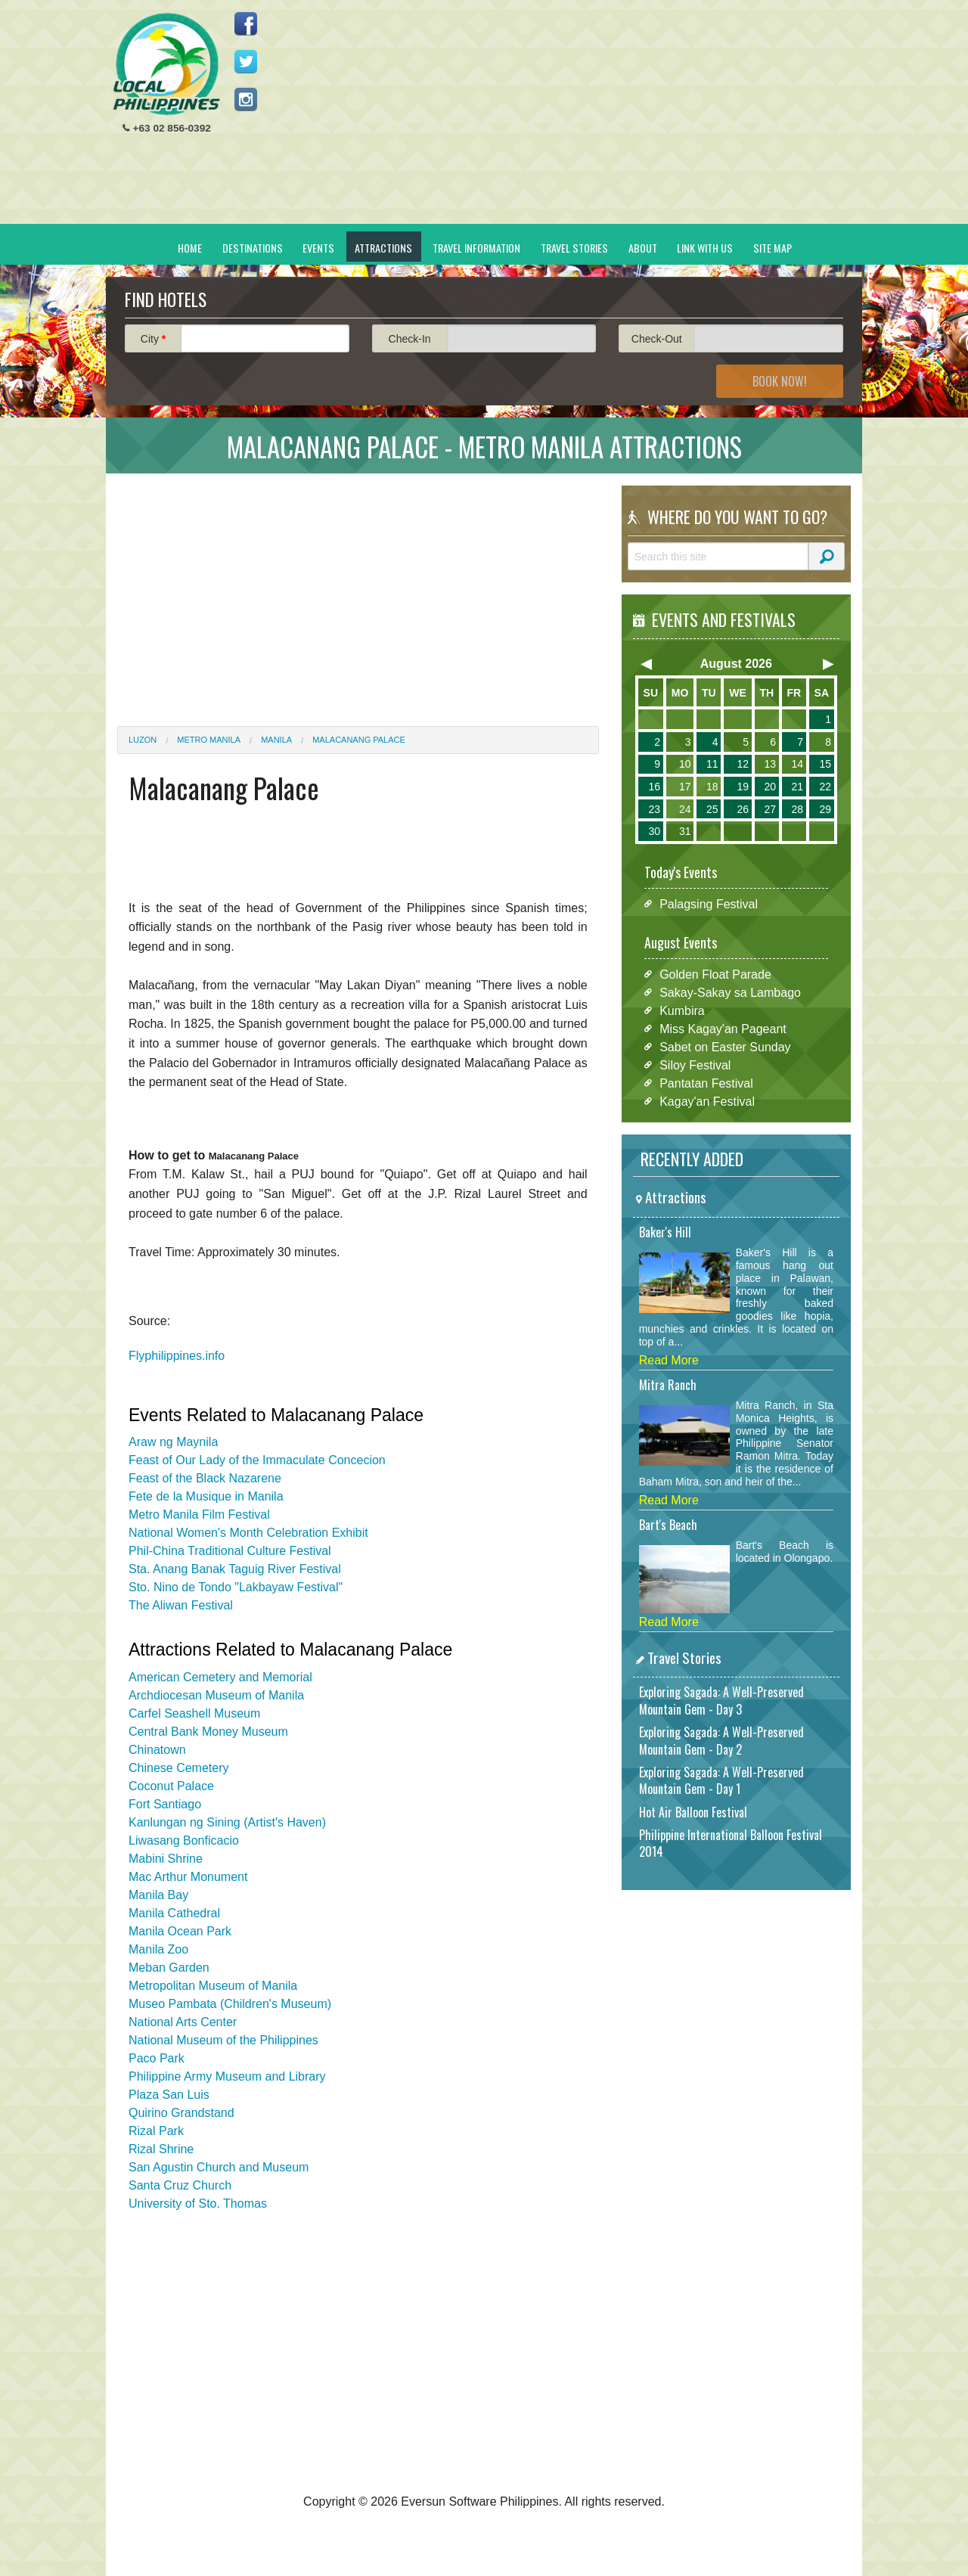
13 (770, 764)
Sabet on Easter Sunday (724, 1046)
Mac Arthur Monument (188, 1876)
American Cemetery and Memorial (220, 1677)
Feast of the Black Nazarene (205, 1478)
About (642, 248)
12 (743, 764)
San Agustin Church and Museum (219, 2167)
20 (770, 787)
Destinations (252, 248)
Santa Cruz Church (180, 2185)
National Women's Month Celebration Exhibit (248, 1532)
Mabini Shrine (166, 1858)
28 (797, 809)
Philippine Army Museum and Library (227, 2076)
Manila (276, 739)
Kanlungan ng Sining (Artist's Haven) (227, 1822)
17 (685, 787)
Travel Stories (574, 248)
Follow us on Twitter (245, 61)
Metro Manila (208, 739)
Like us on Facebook (245, 23)
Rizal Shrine (161, 2149)
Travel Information (476, 248)
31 (685, 831)
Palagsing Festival (708, 903)
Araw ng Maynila (173, 1441)
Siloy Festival (695, 1064)
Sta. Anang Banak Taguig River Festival (235, 1569)
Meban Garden (169, 1967)
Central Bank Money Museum (208, 1731)
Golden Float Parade (715, 973)
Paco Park (157, 2058)
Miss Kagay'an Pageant (722, 1028)
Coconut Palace (171, 1786)
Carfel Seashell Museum (194, 1713)
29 (825, 809)
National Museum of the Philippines (223, 2040)
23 (654, 809)
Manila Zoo (158, 1949)
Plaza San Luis (169, 2094)
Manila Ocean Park (180, 1931)
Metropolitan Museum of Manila (213, 1985)
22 (825, 787)
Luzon (143, 739)
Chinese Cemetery (179, 1767)
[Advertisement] (575, 118)
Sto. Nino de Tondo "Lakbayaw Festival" (236, 1587)
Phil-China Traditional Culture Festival (230, 1550)
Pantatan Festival (706, 1082)
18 (712, 787)
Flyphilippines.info (177, 1355)
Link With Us (705, 248)
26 (743, 809)
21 (797, 787)
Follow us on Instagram (245, 99)
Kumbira (682, 1010)
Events (318, 248)
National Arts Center (183, 2022)
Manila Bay (158, 1895)
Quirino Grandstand (181, 2112)
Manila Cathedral (174, 1913)
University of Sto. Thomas (198, 2203)
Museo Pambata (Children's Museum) (230, 2003)
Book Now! (779, 381)
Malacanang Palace (358, 739)
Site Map (772, 248)
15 (825, 764)
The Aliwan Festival (181, 1605)
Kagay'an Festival (707, 1100)
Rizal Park (156, 2130)
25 (712, 809)
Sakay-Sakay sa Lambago (730, 991)
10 (685, 764)
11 (712, 764)
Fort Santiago (165, 1804)
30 (654, 831)
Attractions (383, 248)
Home (190, 248)
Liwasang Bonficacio (184, 1840)
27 (770, 809)
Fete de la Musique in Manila (206, 1496)
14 (797, 764)
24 (685, 809)
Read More (669, 1360)
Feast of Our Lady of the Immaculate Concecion (257, 1460)
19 (743, 787)
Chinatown (157, 1749)
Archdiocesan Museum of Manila (216, 1695)
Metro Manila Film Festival (199, 1514)
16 (654, 787)
